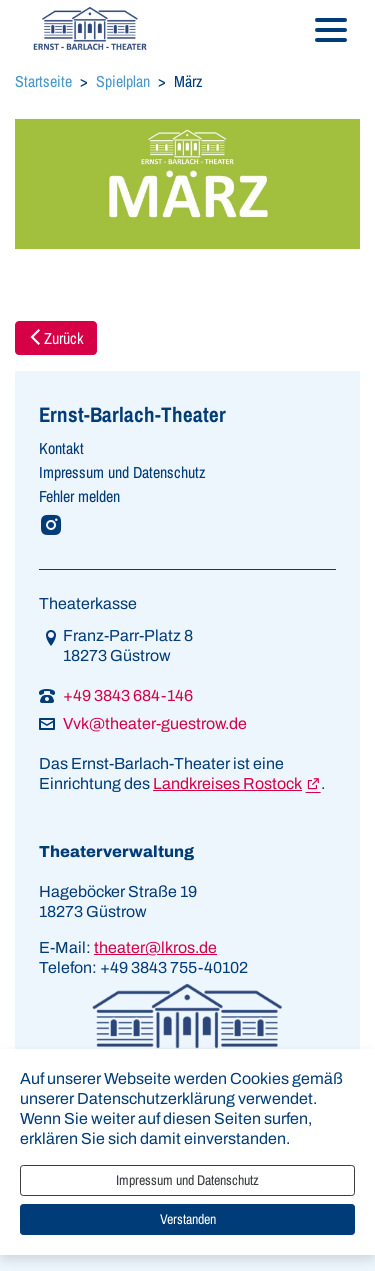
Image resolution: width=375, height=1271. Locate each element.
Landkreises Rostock (227, 783)
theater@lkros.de (155, 947)
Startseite (43, 81)
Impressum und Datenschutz (187, 1180)
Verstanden (188, 1219)
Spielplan (123, 81)
